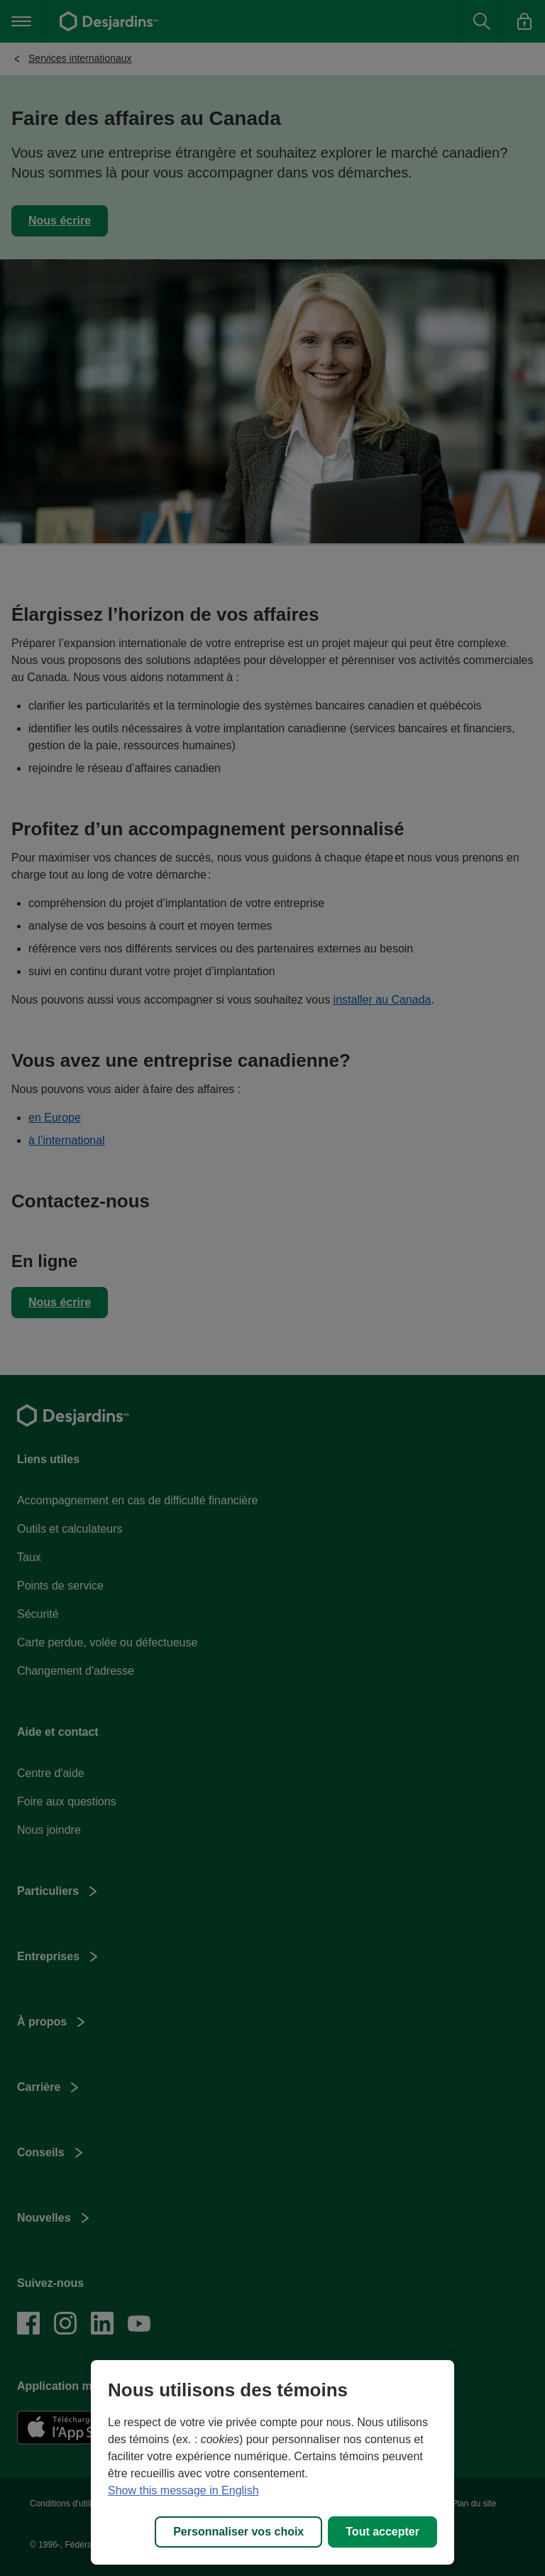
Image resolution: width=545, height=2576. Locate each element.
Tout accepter (382, 2532)
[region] (272, 2462)
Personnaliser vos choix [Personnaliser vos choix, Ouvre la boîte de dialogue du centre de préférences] (238, 2532)
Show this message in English (183, 2490)
